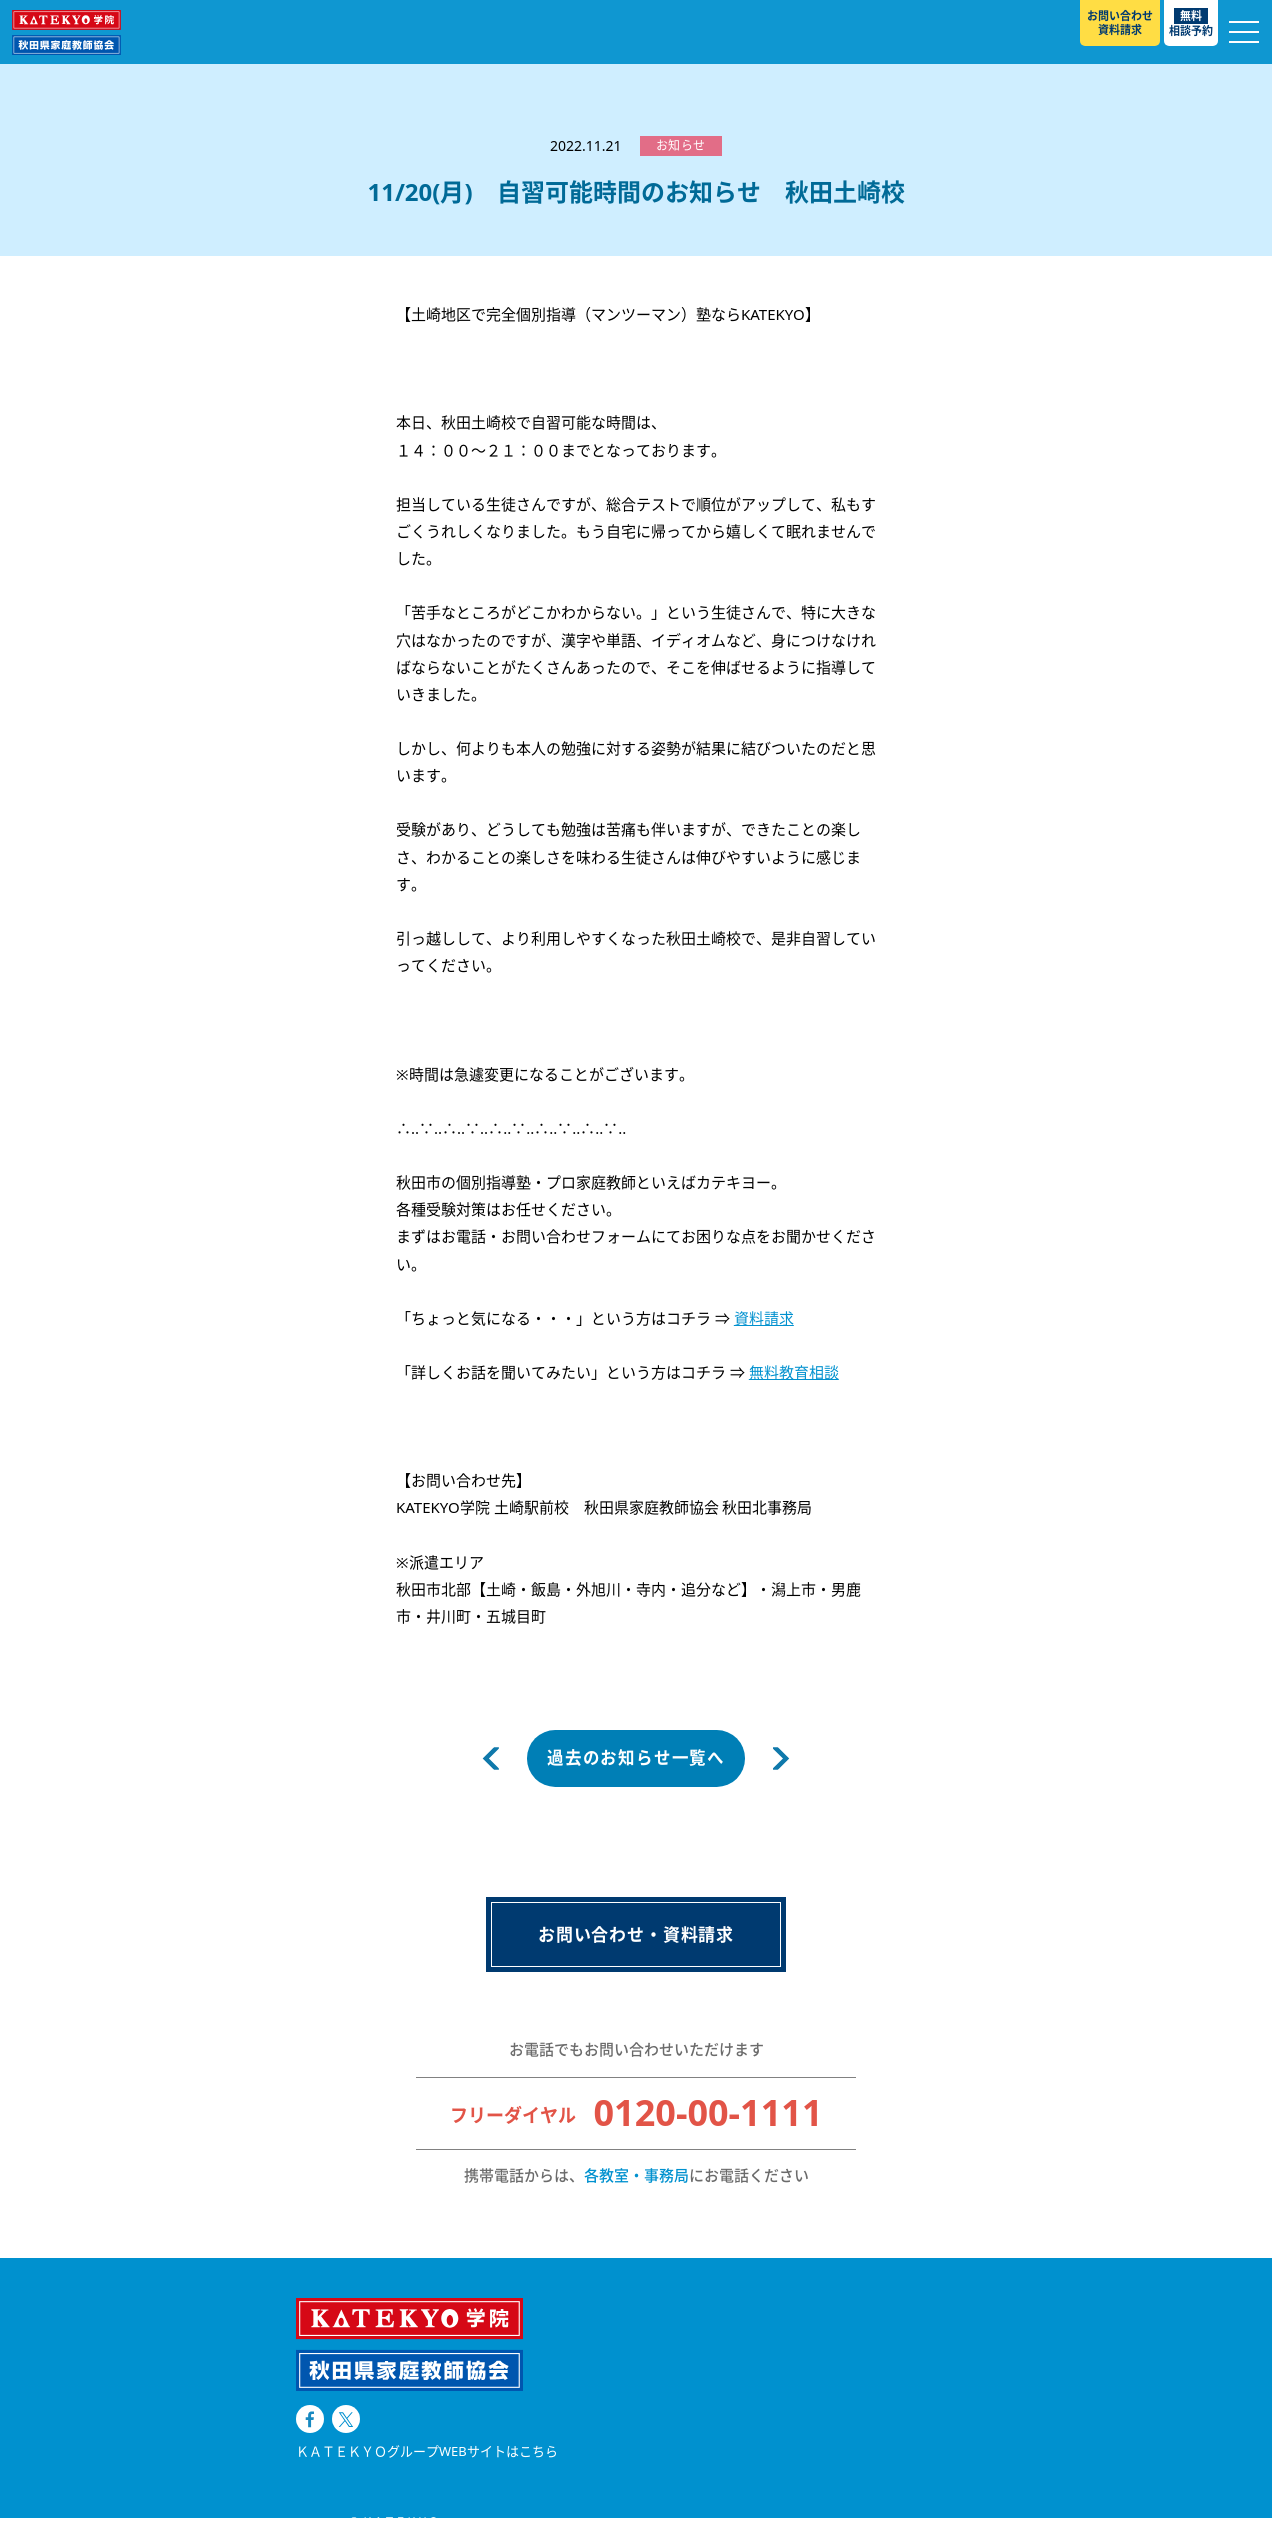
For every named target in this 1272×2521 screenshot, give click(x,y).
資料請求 (764, 1318)
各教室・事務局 (636, 2178)
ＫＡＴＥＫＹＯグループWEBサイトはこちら (427, 2390)
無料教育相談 (794, 1372)
